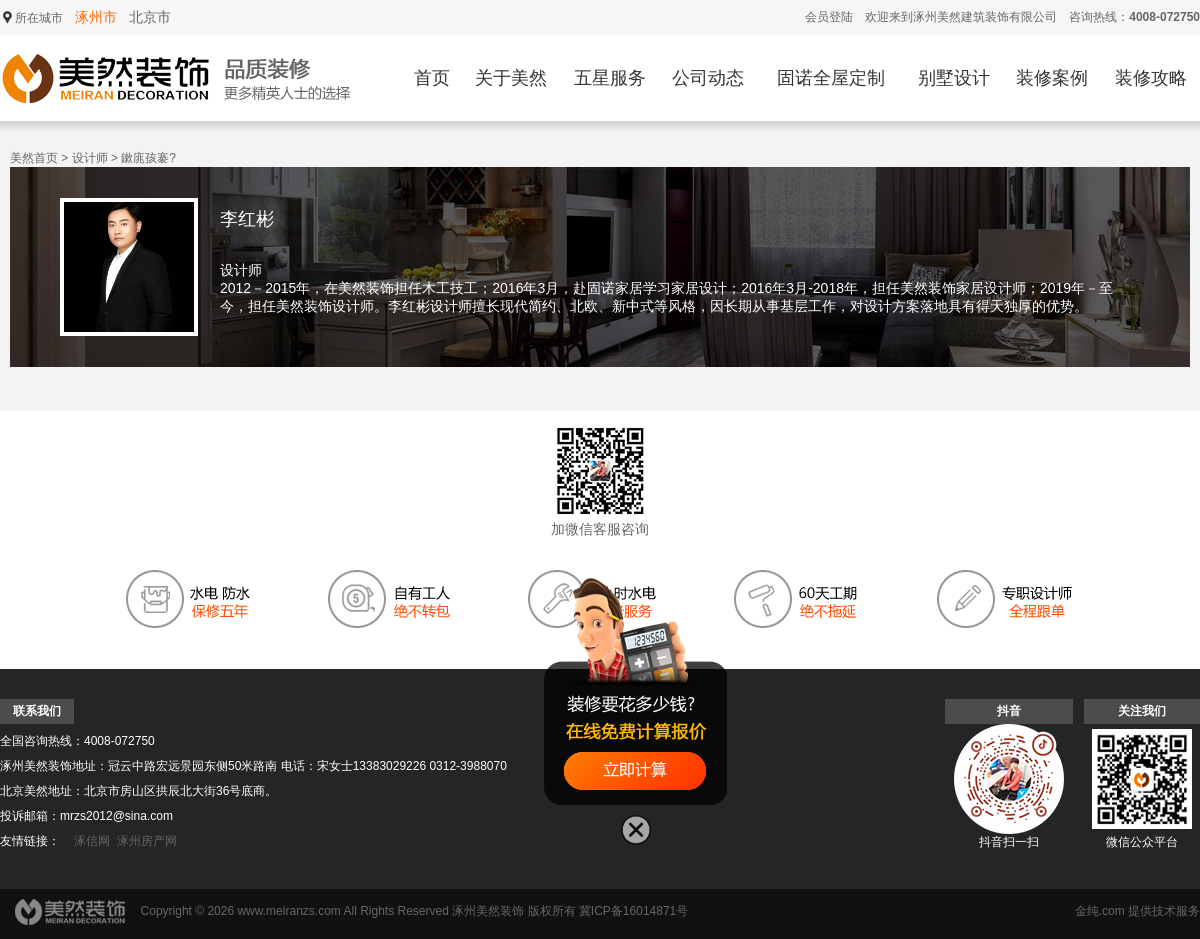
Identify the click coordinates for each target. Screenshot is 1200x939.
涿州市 (96, 17)
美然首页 (34, 158)
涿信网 (92, 841)
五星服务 (610, 78)
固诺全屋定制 (831, 78)
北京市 (150, 17)
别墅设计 (954, 78)
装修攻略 (1151, 78)
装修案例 (1052, 78)
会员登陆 (829, 17)
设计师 (90, 158)
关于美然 (511, 78)
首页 (432, 78)
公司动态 (708, 78)
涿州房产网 (147, 841)
